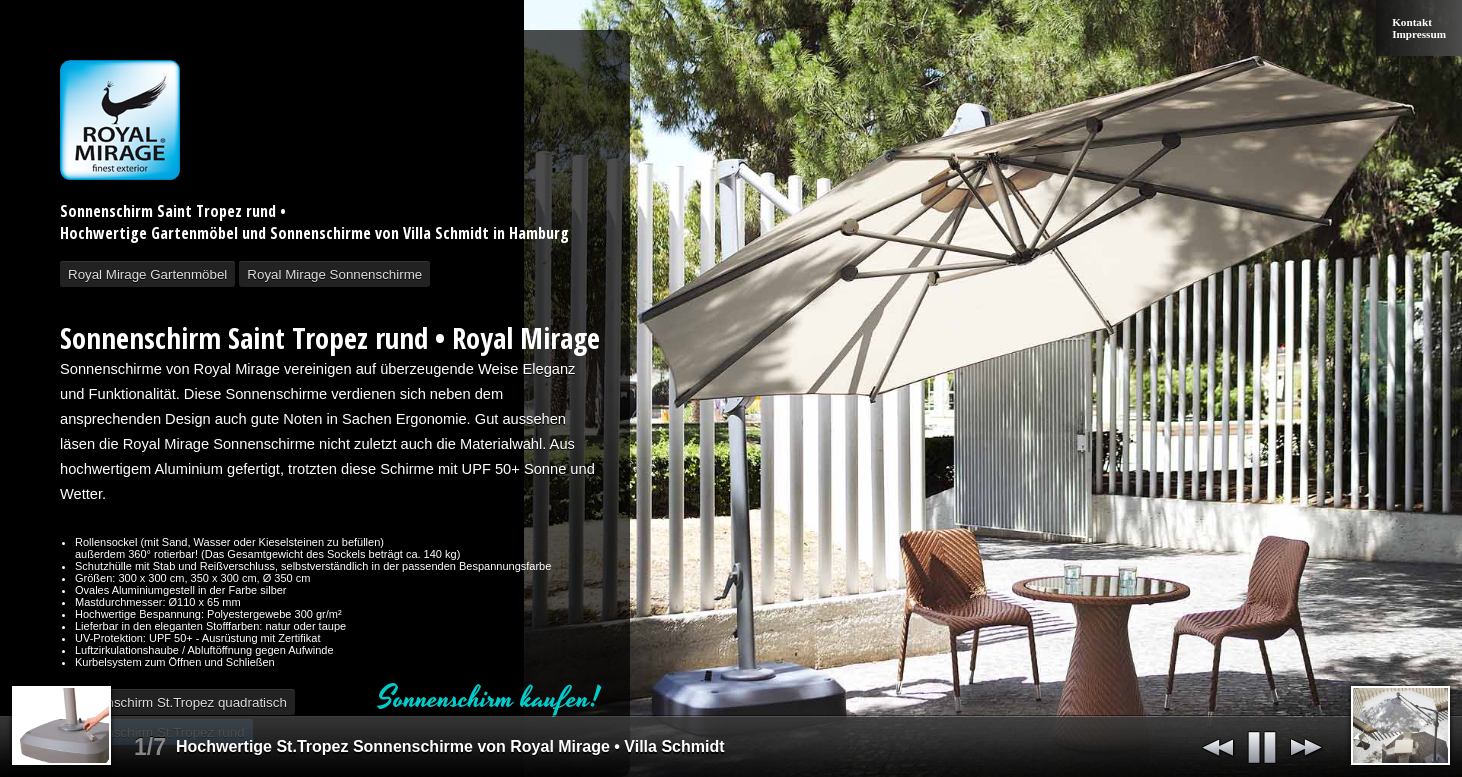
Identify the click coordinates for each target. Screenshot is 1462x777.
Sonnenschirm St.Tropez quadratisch (177, 702)
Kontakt (1412, 22)
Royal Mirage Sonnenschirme (334, 274)
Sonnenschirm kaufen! (489, 699)
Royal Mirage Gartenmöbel (147, 274)
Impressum (1419, 34)
